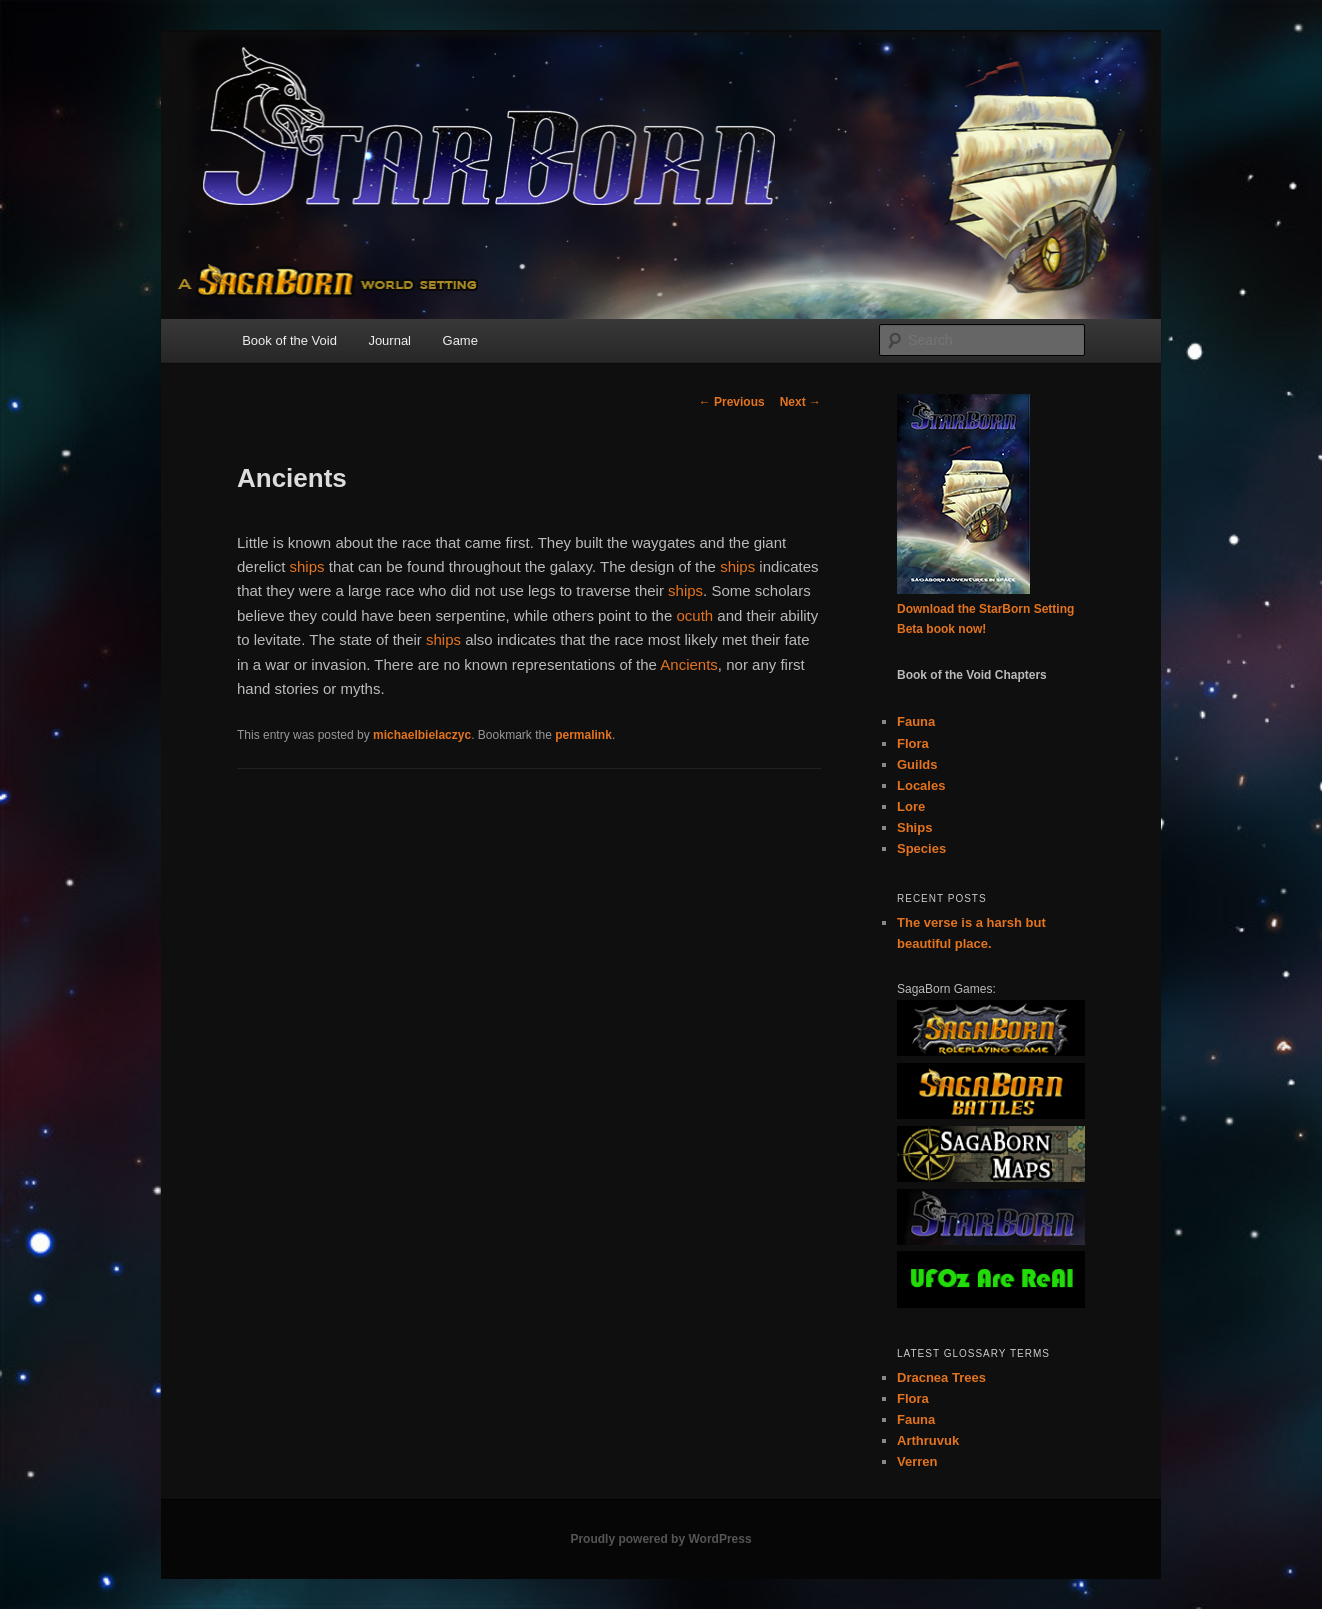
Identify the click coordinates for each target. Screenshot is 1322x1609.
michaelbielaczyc (422, 735)
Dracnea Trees (941, 1377)
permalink (583, 735)
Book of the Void (289, 340)
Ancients (689, 664)
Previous (732, 402)
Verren (917, 1461)
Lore (911, 806)
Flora (913, 743)
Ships (914, 827)
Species (921, 848)
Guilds (917, 764)
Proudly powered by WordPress (660, 1539)
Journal (389, 340)
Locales (921, 785)
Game (460, 340)
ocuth (694, 615)
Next (800, 402)
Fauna (916, 721)
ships (307, 566)
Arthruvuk (928, 1440)
